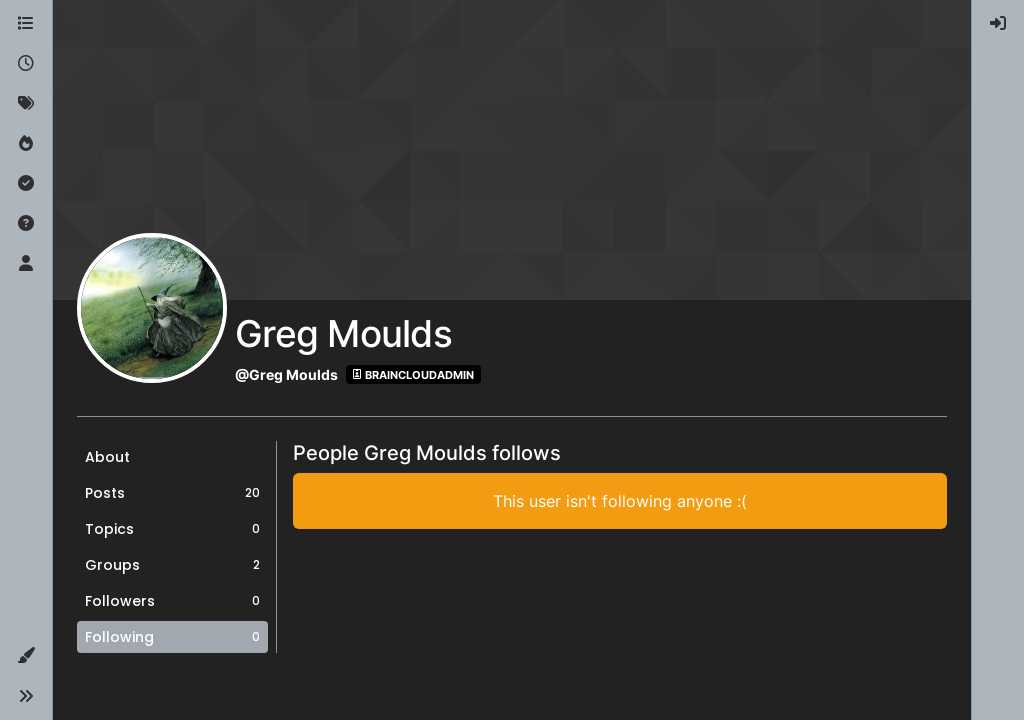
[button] (26, 656)
